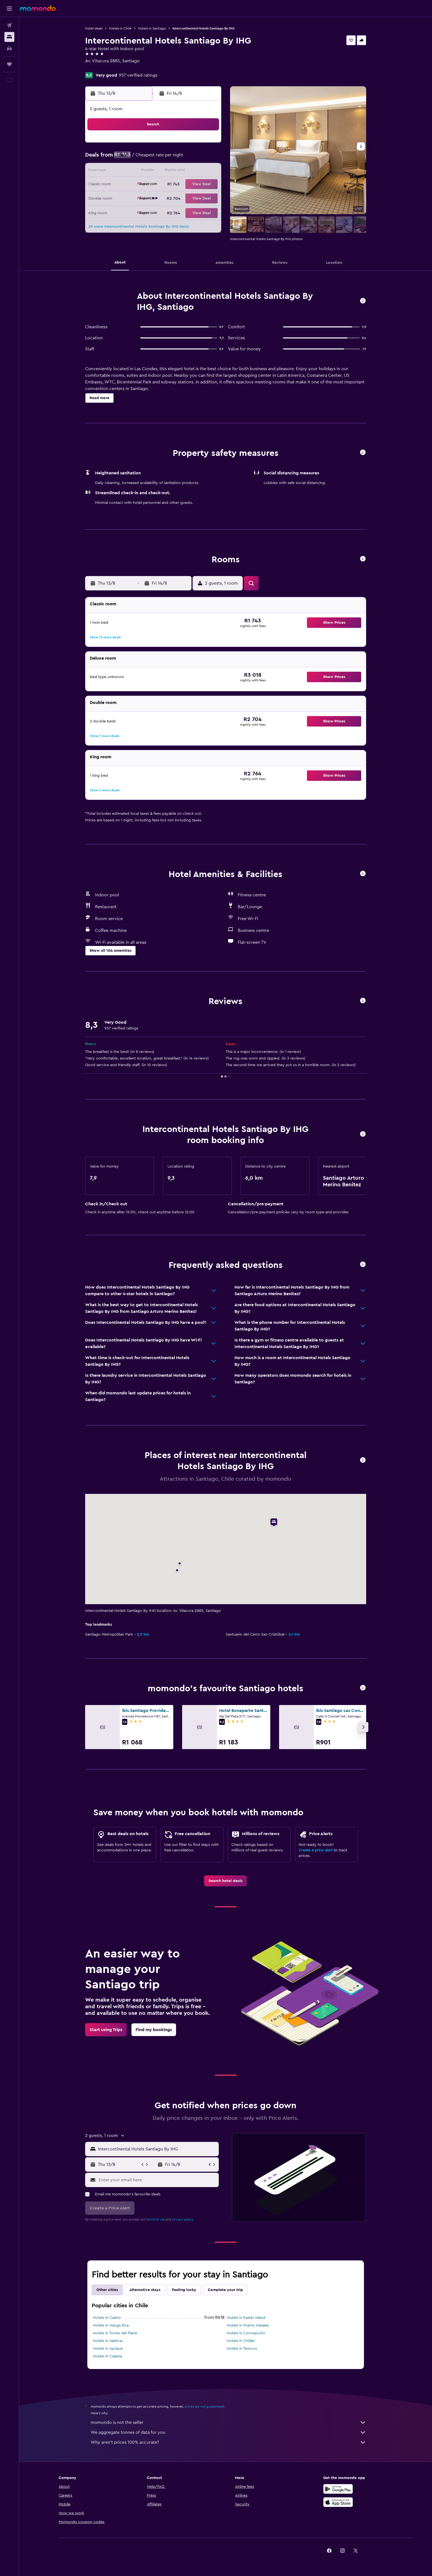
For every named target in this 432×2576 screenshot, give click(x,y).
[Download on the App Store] (338, 2502)
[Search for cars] (9, 48)
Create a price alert (316, 1850)
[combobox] (157, 2149)
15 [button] (207, 171)
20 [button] (180, 184)
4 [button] (154, 158)
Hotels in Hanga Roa (111, 2325)
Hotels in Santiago (152, 28)
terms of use (155, 2219)
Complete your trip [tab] (225, 2290)
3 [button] (141, 158)
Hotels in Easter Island (246, 2318)
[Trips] (9, 64)
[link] (225, 1880)
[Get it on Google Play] (338, 2489)
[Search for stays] (9, 36)
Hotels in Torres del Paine (115, 2333)
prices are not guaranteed (204, 2406)
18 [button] (154, 184)
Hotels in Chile (120, 28)
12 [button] (167, 171)
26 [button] (167, 198)
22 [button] (206, 184)
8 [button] (207, 158)
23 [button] (127, 198)
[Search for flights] (9, 25)
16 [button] (128, 184)
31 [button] (141, 211)
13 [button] (181, 171)
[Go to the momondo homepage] (38, 8)
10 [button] (141, 171)
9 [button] (127, 171)
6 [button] (180, 158)
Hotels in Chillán (241, 2341)
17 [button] (141, 184)
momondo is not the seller (228, 2422)
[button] (9, 8)
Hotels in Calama (107, 2356)
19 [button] (167, 184)
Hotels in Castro (107, 2318)
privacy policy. (183, 2219)
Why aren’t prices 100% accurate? (228, 2442)
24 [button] (140, 198)
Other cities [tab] (107, 2290)
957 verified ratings (138, 75)
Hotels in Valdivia (107, 2341)
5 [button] (167, 158)
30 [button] (127, 211)
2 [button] (127, 158)
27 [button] (180, 198)
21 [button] (194, 184)
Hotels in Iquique (108, 2349)
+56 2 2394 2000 (102, 67)
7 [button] (194, 158)
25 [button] (154, 198)
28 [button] (193, 198)
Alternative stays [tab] (144, 2290)
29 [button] (206, 198)
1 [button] (207, 145)
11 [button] (154, 171)
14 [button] (194, 171)
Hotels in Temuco (242, 2349)
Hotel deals (93, 28)
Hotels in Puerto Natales (248, 2325)
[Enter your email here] (157, 2180)
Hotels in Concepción (246, 2333)
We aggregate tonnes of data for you (228, 2432)
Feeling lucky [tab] (184, 2290)
